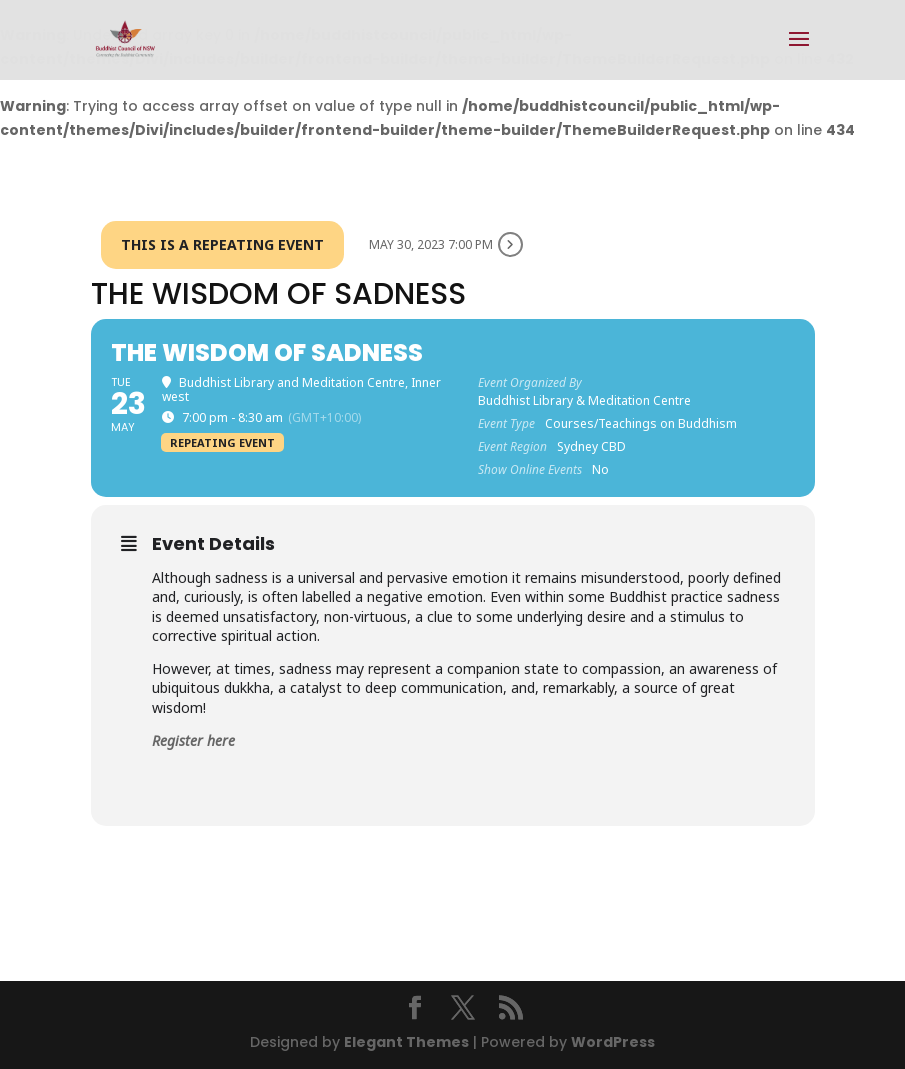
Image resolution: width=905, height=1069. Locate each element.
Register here (193, 740)
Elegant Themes (406, 1042)
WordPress (613, 1042)
